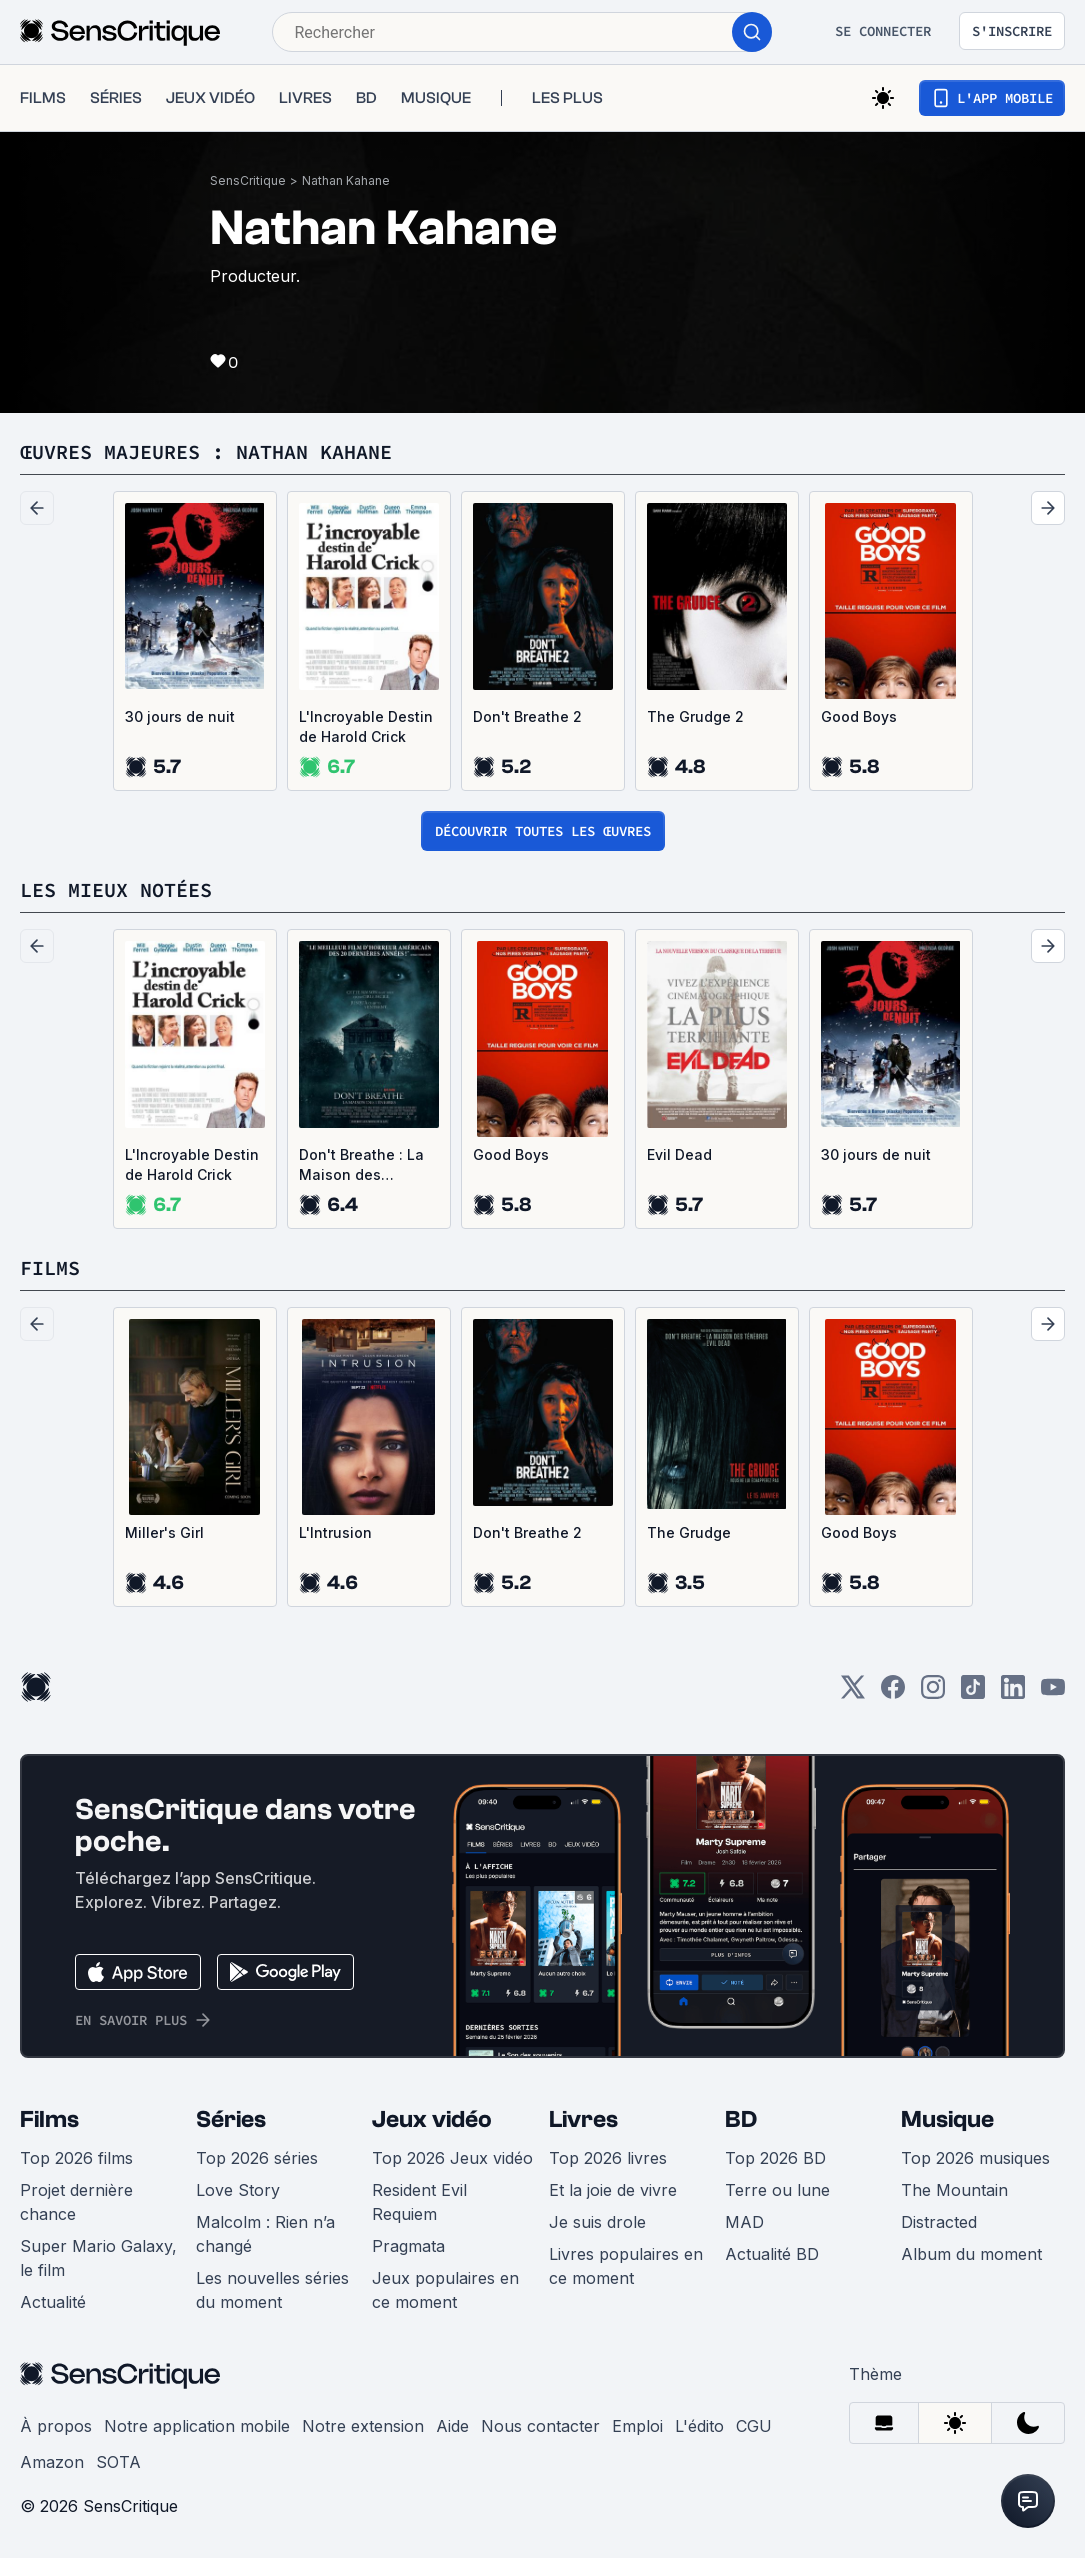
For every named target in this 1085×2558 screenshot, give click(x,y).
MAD (744, 2222)
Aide (452, 2426)
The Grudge (689, 1532)
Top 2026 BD (775, 2158)
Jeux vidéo (432, 2119)
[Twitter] (853, 1693)
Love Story (238, 2190)
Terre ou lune (777, 2190)
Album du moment (971, 2254)
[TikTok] (973, 1693)
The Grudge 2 (695, 716)
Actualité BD (772, 2254)
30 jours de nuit (180, 716)
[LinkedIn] (1013, 1693)
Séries (231, 2119)
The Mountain (954, 2190)
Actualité (53, 2302)
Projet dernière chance (76, 2202)
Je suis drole (597, 2222)
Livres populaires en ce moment (626, 2266)
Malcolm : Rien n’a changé (265, 2234)
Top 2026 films (76, 2158)
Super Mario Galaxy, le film (98, 2258)
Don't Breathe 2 (527, 716)
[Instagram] (933, 1693)
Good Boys (859, 716)
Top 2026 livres (608, 2158)
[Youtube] (1053, 1693)
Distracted (939, 2222)
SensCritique (248, 180)
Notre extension (363, 2426)
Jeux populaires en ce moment (445, 2290)
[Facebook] (893, 1693)
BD (741, 2119)
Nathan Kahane (346, 180)
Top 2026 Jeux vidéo (452, 2158)
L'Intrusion (335, 1532)
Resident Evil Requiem (419, 2202)
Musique (947, 2119)
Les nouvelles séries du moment (272, 2290)
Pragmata (408, 2246)
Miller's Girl (164, 1532)
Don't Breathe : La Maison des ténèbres (361, 1165)
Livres (583, 2119)
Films (49, 2119)
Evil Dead (679, 1154)
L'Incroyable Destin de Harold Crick (366, 726)
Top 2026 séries (257, 2158)
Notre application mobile (197, 2426)
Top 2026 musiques (975, 2158)
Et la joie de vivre (613, 2190)
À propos (56, 2426)
